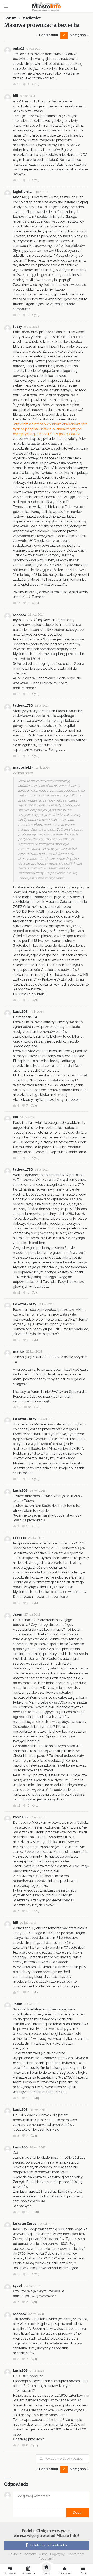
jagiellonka (22, 192)
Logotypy (57, 2554)
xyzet (17, 2286)
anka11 (18, 48)
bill (15, 96)
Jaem (17, 1614)
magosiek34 (23, 767)
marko (18, 1351)
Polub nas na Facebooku (45, 2545)
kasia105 (20, 1012)
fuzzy (17, 327)
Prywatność (76, 2554)
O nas (43, 2554)
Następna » (79, 35)
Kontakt (30, 2554)
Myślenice (31, 18)
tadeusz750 (23, 705)
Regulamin (46, 2559)
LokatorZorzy (24, 1304)
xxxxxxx (19, 614)
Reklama (15, 2554)
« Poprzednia (47, 35)
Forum (10, 18)
